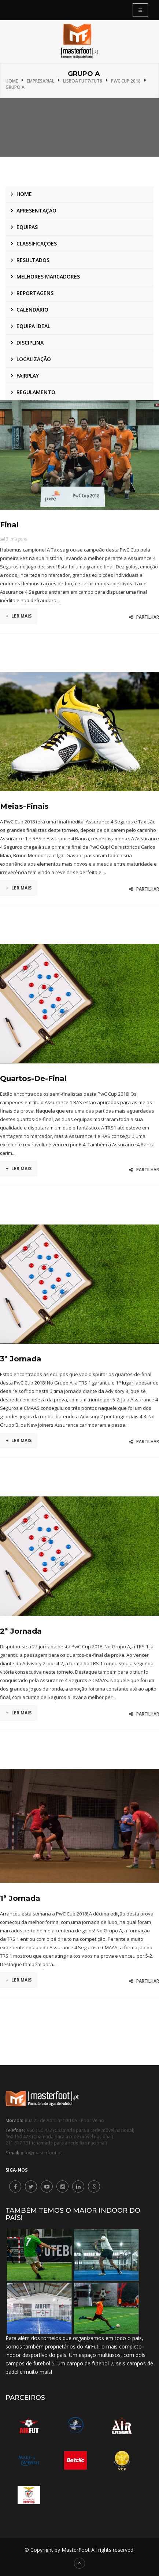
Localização (33, 359)
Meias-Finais (24, 806)
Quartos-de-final (33, 1078)
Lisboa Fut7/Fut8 (82, 81)
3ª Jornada (20, 1359)
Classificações (36, 243)
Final (9, 525)
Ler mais (19, 616)
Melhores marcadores (48, 276)
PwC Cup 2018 (126, 81)
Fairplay (27, 375)
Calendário (32, 309)
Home (11, 81)
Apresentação (36, 210)
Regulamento (35, 392)
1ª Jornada (20, 1898)
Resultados (32, 259)
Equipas (27, 226)
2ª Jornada (21, 1631)
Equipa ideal (33, 326)
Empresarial (40, 81)
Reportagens (34, 293)
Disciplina (30, 342)
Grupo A (15, 87)
